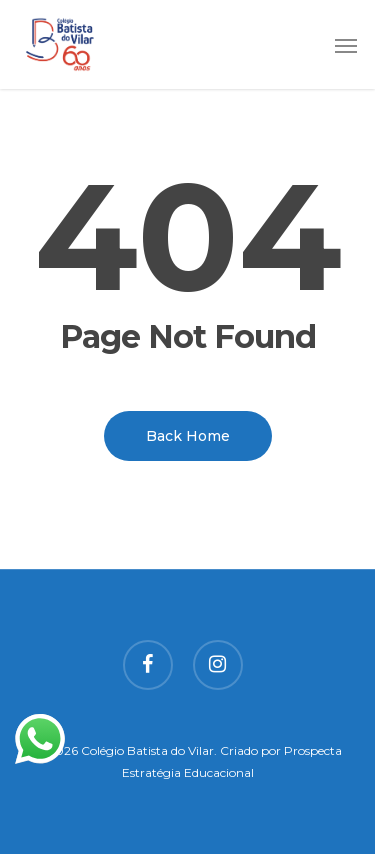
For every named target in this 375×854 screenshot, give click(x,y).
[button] (346, 45)
